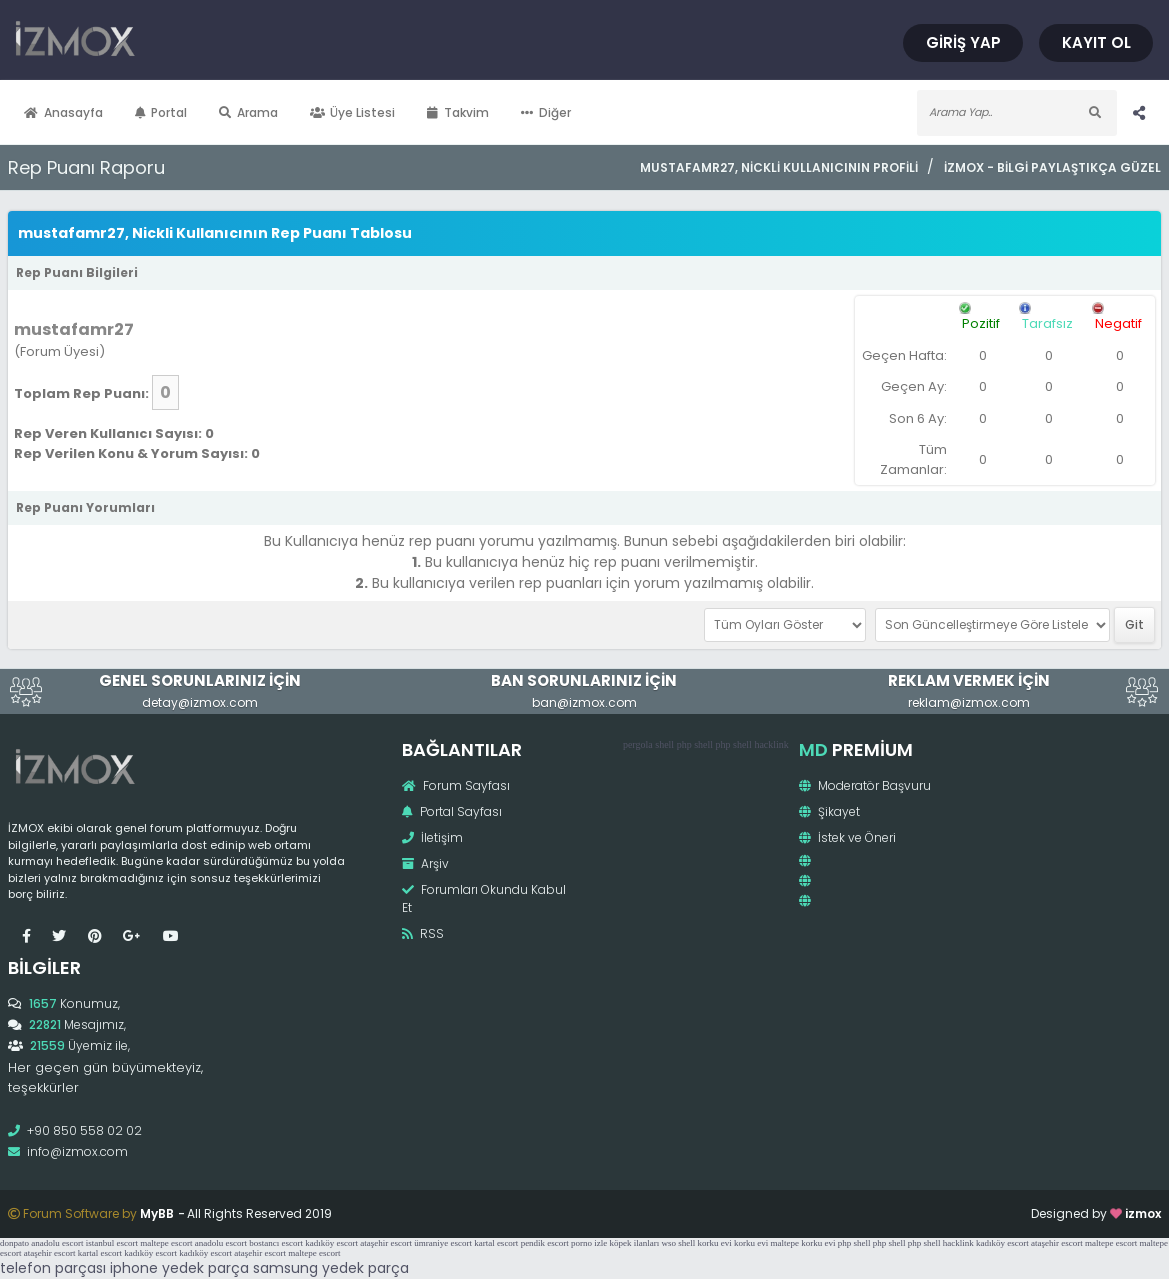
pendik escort (545, 1243)
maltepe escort (166, 1243)
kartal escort (496, 1243)
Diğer (546, 112)
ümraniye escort (443, 1243)
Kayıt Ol (1096, 42)
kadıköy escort (331, 1243)
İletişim (432, 837)
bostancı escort (276, 1243)
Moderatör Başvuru (865, 785)
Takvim (458, 112)
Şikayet (829, 811)
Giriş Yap (963, 42)
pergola (638, 744)
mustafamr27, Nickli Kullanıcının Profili (779, 167)
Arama (248, 112)
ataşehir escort (386, 1243)
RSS (423, 933)
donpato (14, 1243)
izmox (1143, 1213)
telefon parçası (53, 1268)
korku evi (715, 1243)
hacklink (771, 744)
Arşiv (425, 863)
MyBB (157, 1213)
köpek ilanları (635, 1243)
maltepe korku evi (803, 1243)
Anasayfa (63, 112)
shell (664, 744)
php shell (695, 744)
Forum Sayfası (456, 785)
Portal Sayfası (452, 811)
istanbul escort (112, 1243)
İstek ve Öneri (847, 837)
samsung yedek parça (331, 1268)
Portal (161, 112)
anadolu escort (57, 1243)
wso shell (679, 1243)
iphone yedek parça (179, 1268)
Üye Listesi (353, 112)
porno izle (589, 1243)
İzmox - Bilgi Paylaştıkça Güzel (1052, 167)
